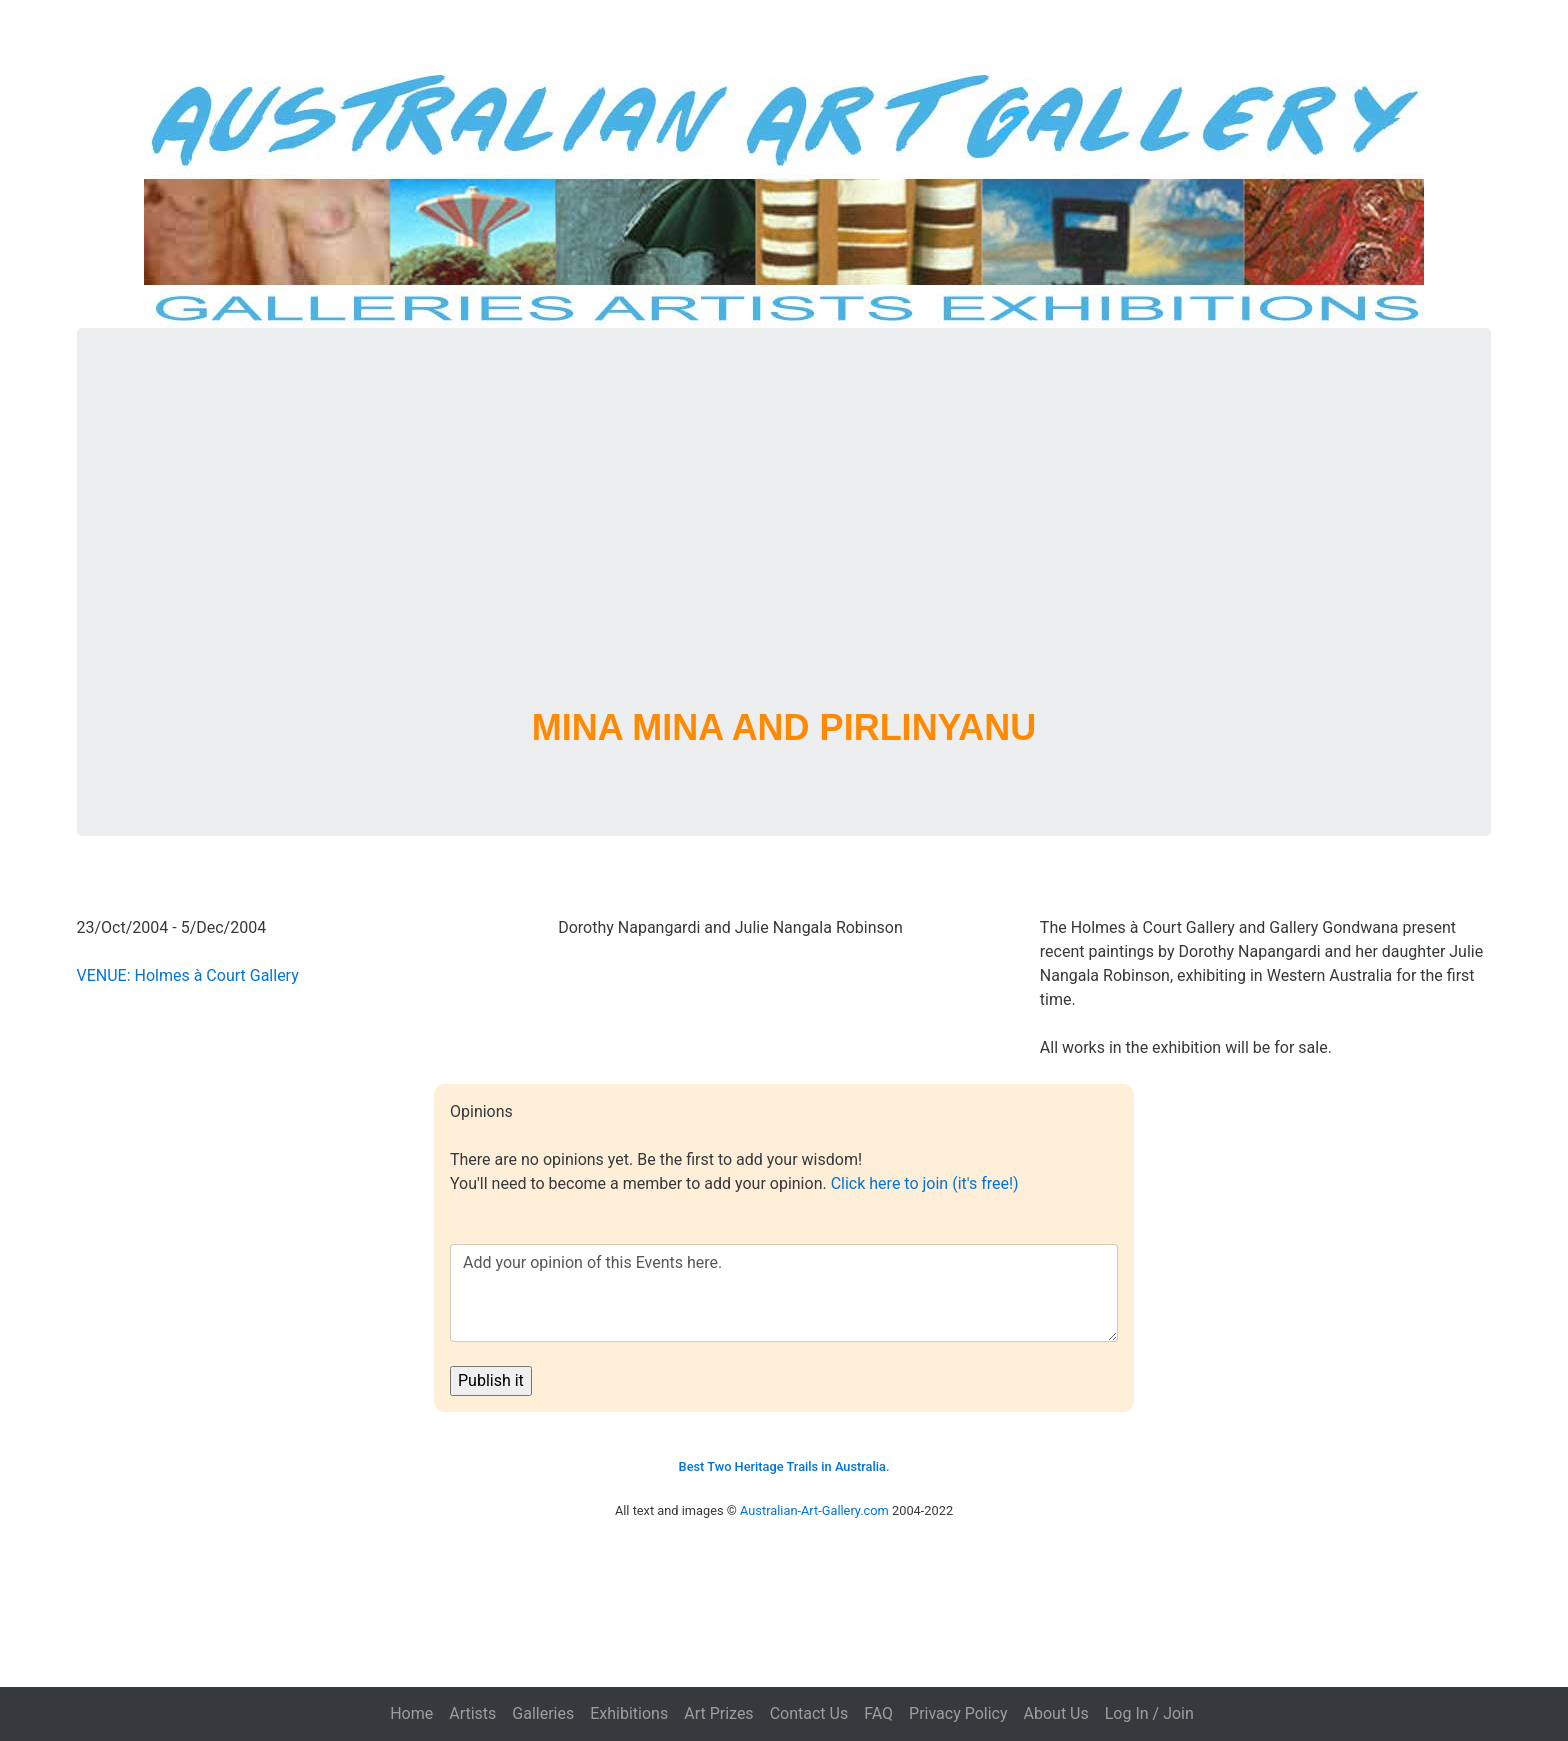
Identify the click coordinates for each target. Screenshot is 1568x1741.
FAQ (878, 1713)
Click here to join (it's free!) (925, 1183)
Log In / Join (1149, 1713)
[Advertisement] (784, 542)
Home (411, 1713)
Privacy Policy (958, 1713)
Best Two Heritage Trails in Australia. (784, 1466)
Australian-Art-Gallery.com (814, 1510)
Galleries (543, 1713)
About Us (1056, 1713)
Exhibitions (629, 1713)
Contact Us (809, 1713)
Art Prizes (718, 1713)
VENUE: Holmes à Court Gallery (188, 975)
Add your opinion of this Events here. (784, 1293)
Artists (472, 1713)
